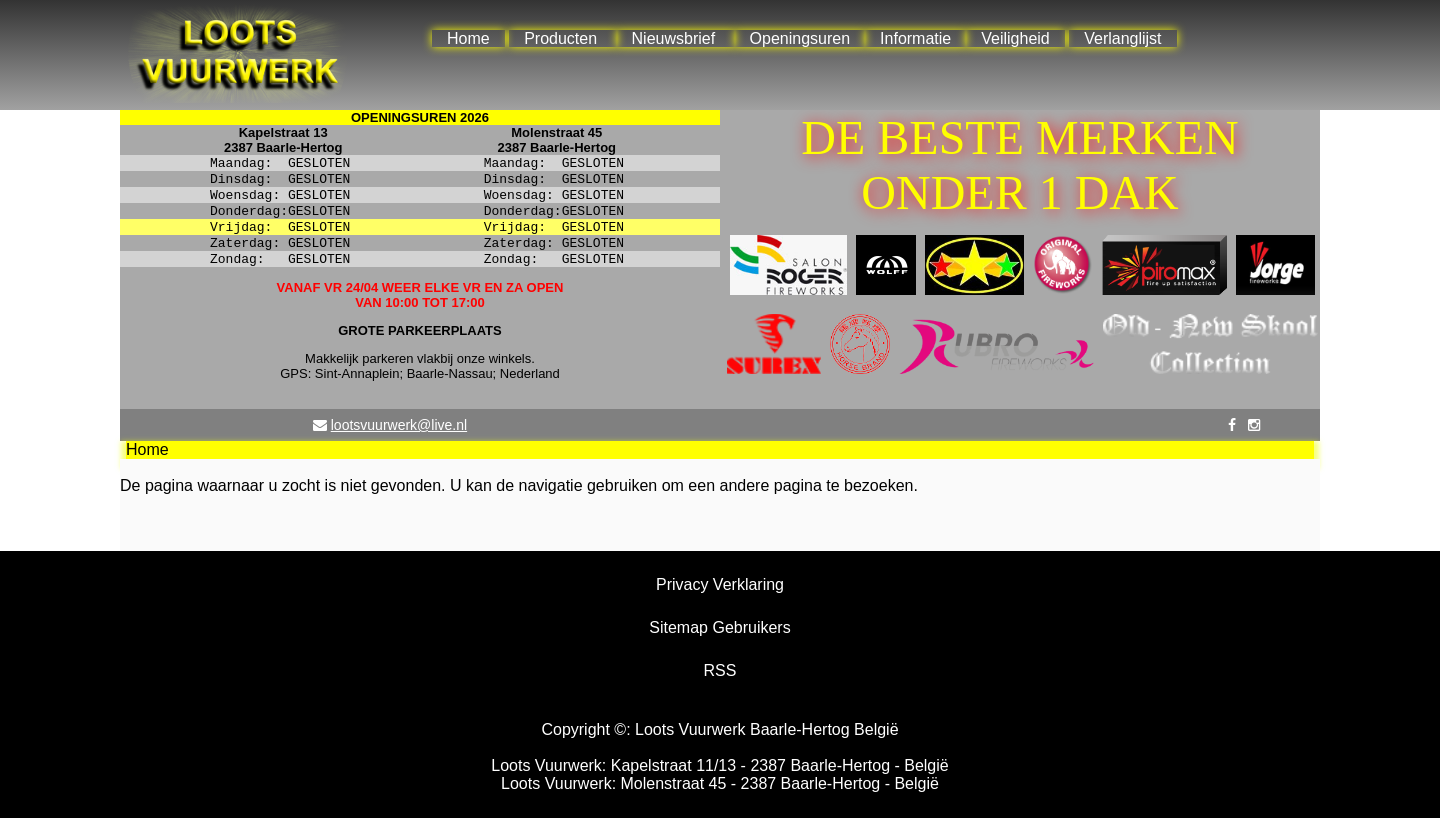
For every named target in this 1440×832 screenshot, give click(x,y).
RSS (720, 684)
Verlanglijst (1122, 38)
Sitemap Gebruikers (719, 641)
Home (468, 38)
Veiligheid (1015, 38)
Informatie (915, 38)
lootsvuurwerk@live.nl (399, 439)
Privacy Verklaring (720, 598)
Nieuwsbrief (674, 38)
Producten (560, 38)
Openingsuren (800, 38)
